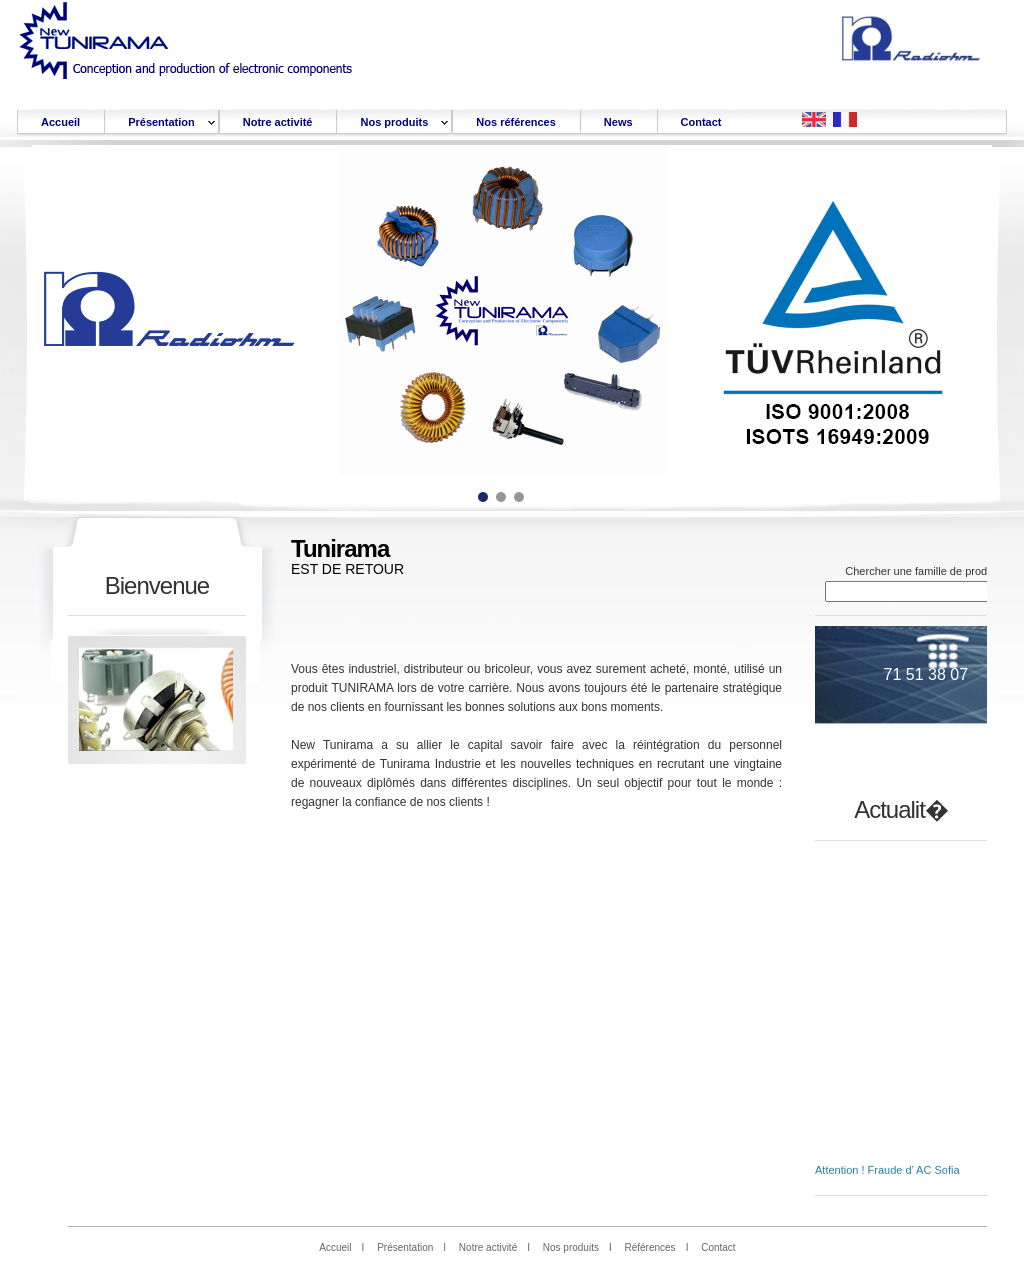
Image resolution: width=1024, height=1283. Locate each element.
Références (649, 1247)
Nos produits (571, 1247)
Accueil (335, 1247)
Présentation (405, 1247)
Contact (718, 1247)
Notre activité (488, 1247)
